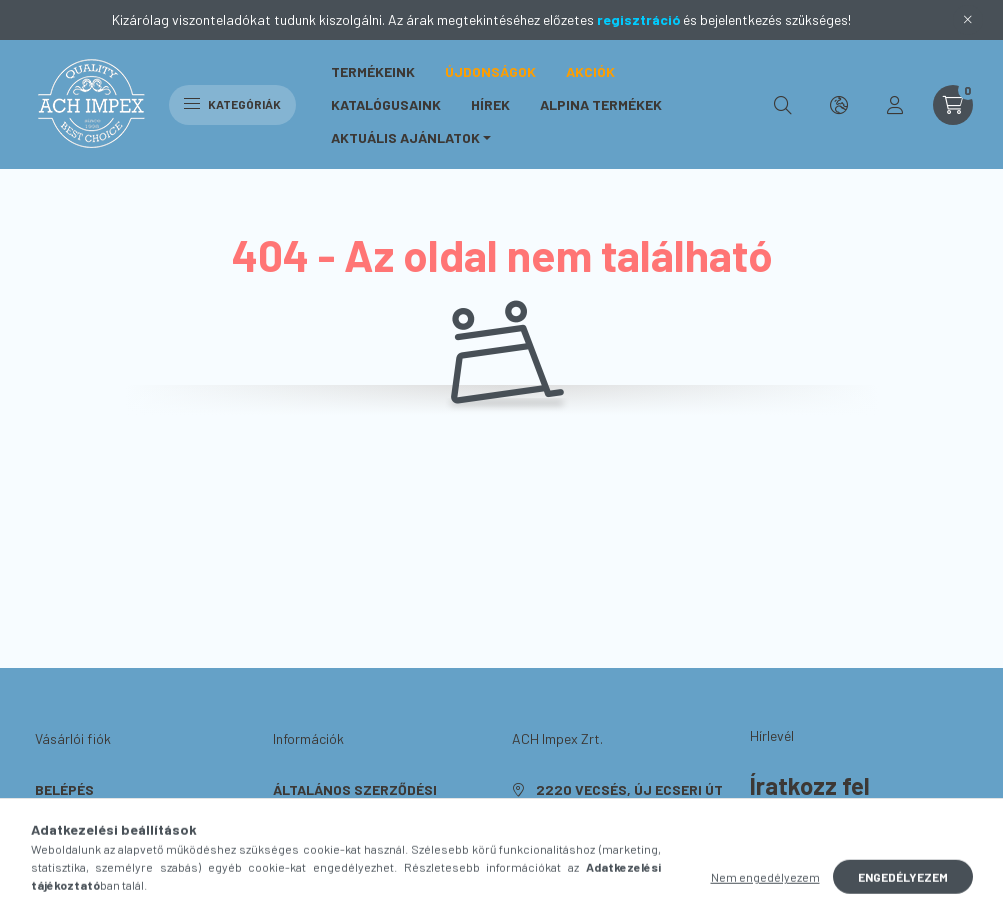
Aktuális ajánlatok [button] (405, 137)
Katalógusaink (386, 104)
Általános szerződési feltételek (355, 800)
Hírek (490, 104)
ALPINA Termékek (601, 104)
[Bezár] (968, 20)
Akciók (590, 71)
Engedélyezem (903, 887)
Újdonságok (490, 71)
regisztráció (638, 19)
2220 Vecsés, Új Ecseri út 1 (629, 800)
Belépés (64, 789)
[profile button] (895, 105)
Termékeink (373, 71)
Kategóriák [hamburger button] (232, 104)
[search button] (783, 105)
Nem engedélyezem (765, 887)
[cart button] (953, 105)
